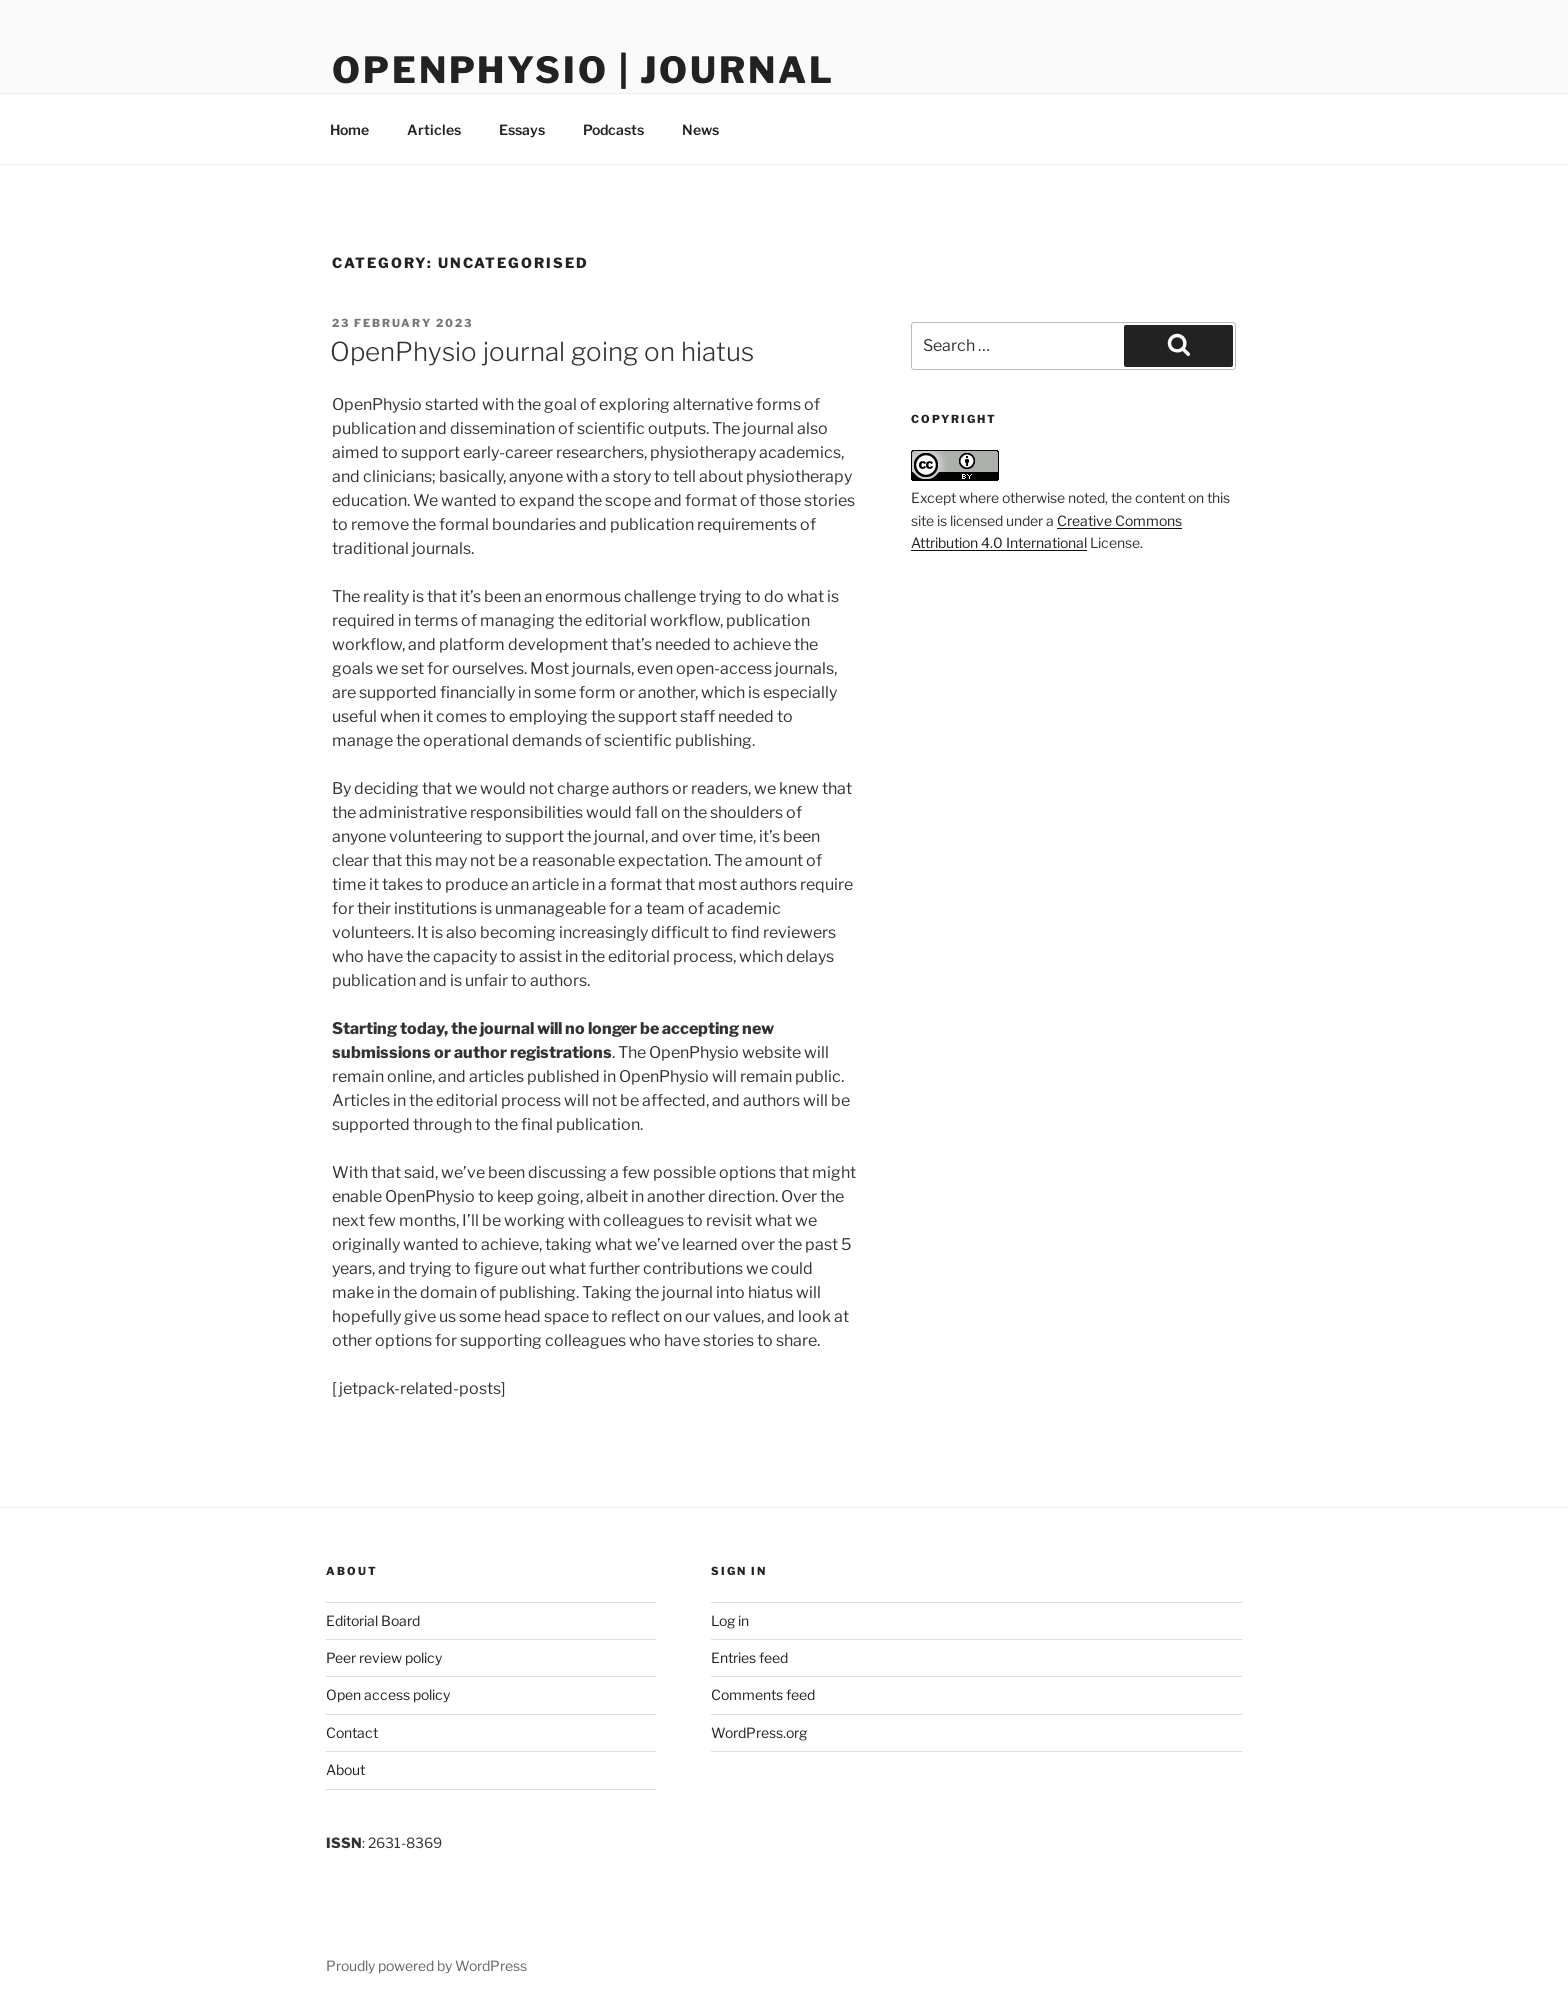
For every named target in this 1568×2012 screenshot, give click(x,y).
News (700, 129)
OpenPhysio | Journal (583, 70)
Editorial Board (373, 1620)
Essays (522, 129)
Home (349, 129)
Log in (730, 1620)
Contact (352, 1732)
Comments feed (763, 1694)
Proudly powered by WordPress (426, 1965)
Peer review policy (384, 1657)
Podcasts (613, 129)
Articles (434, 129)
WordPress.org (759, 1732)
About (345, 1769)
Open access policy (388, 1694)
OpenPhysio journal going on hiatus (542, 351)
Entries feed (749, 1657)
